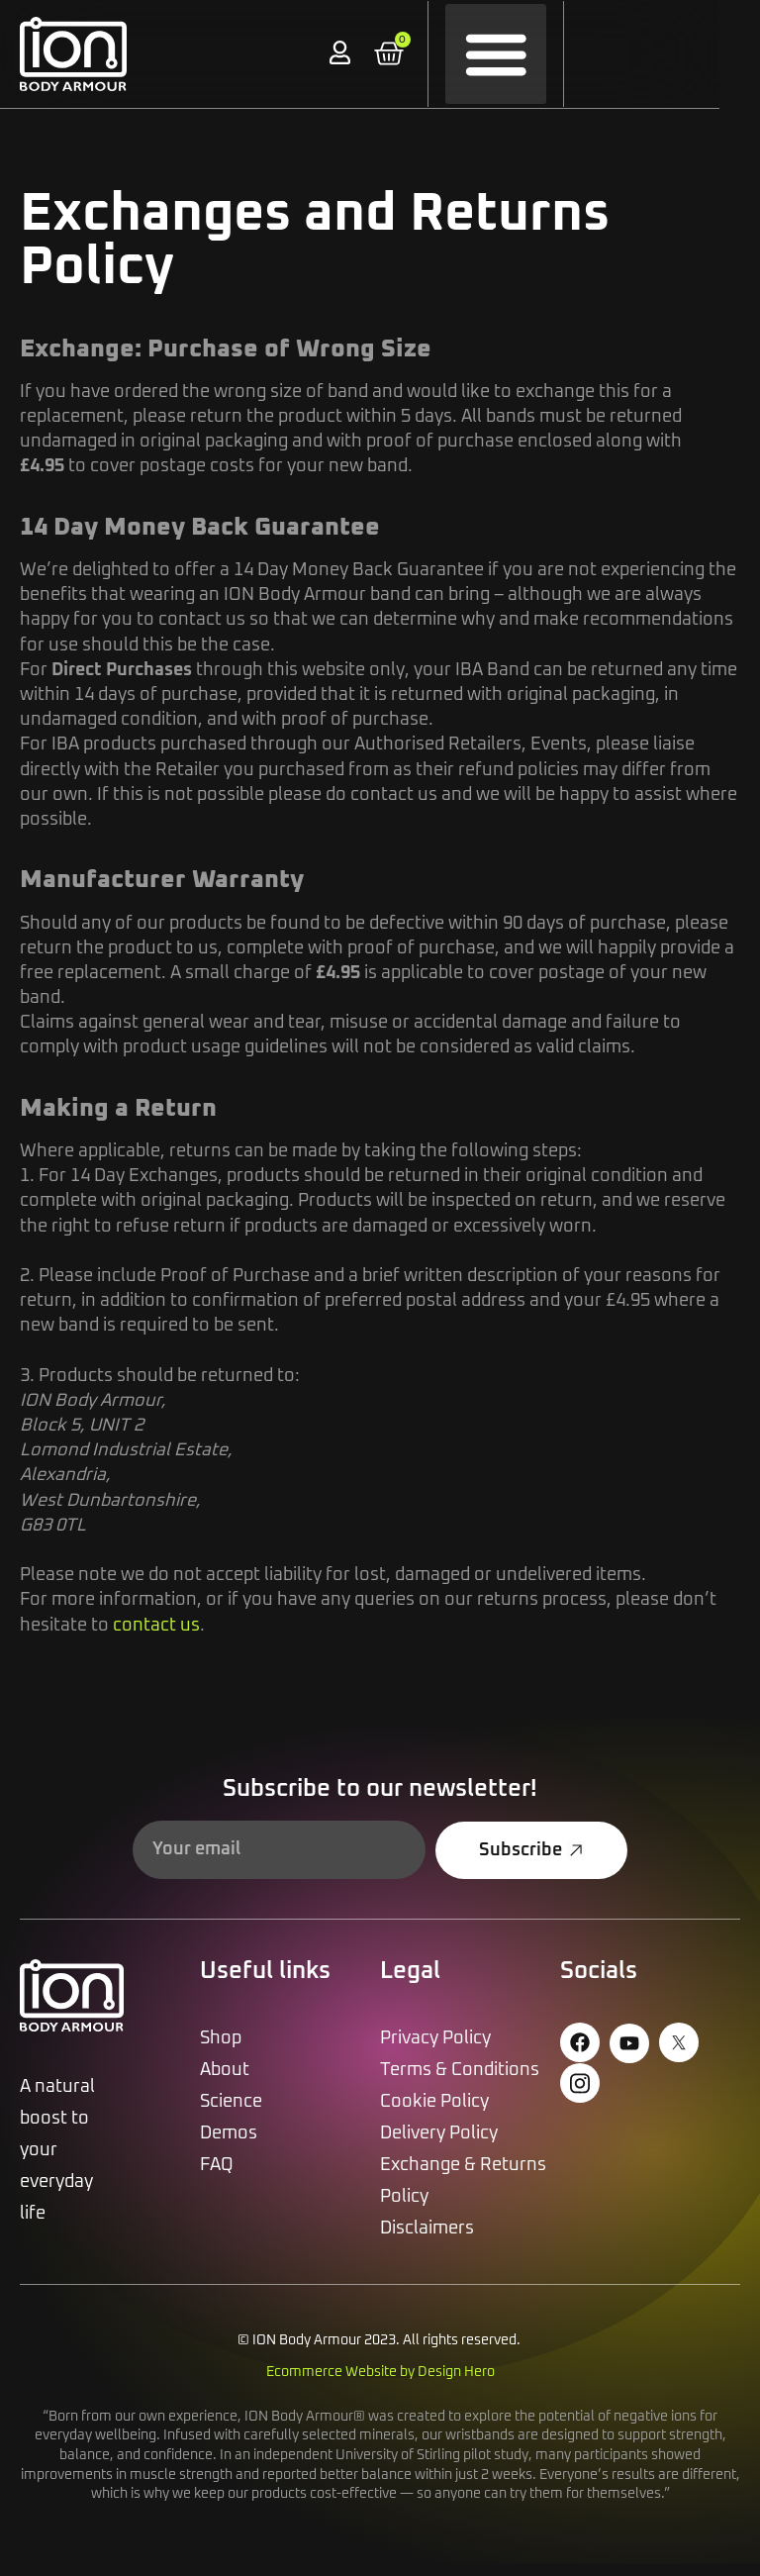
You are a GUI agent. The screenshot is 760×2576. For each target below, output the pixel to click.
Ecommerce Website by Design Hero (380, 2384)
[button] (524, 54)
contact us (156, 1637)
